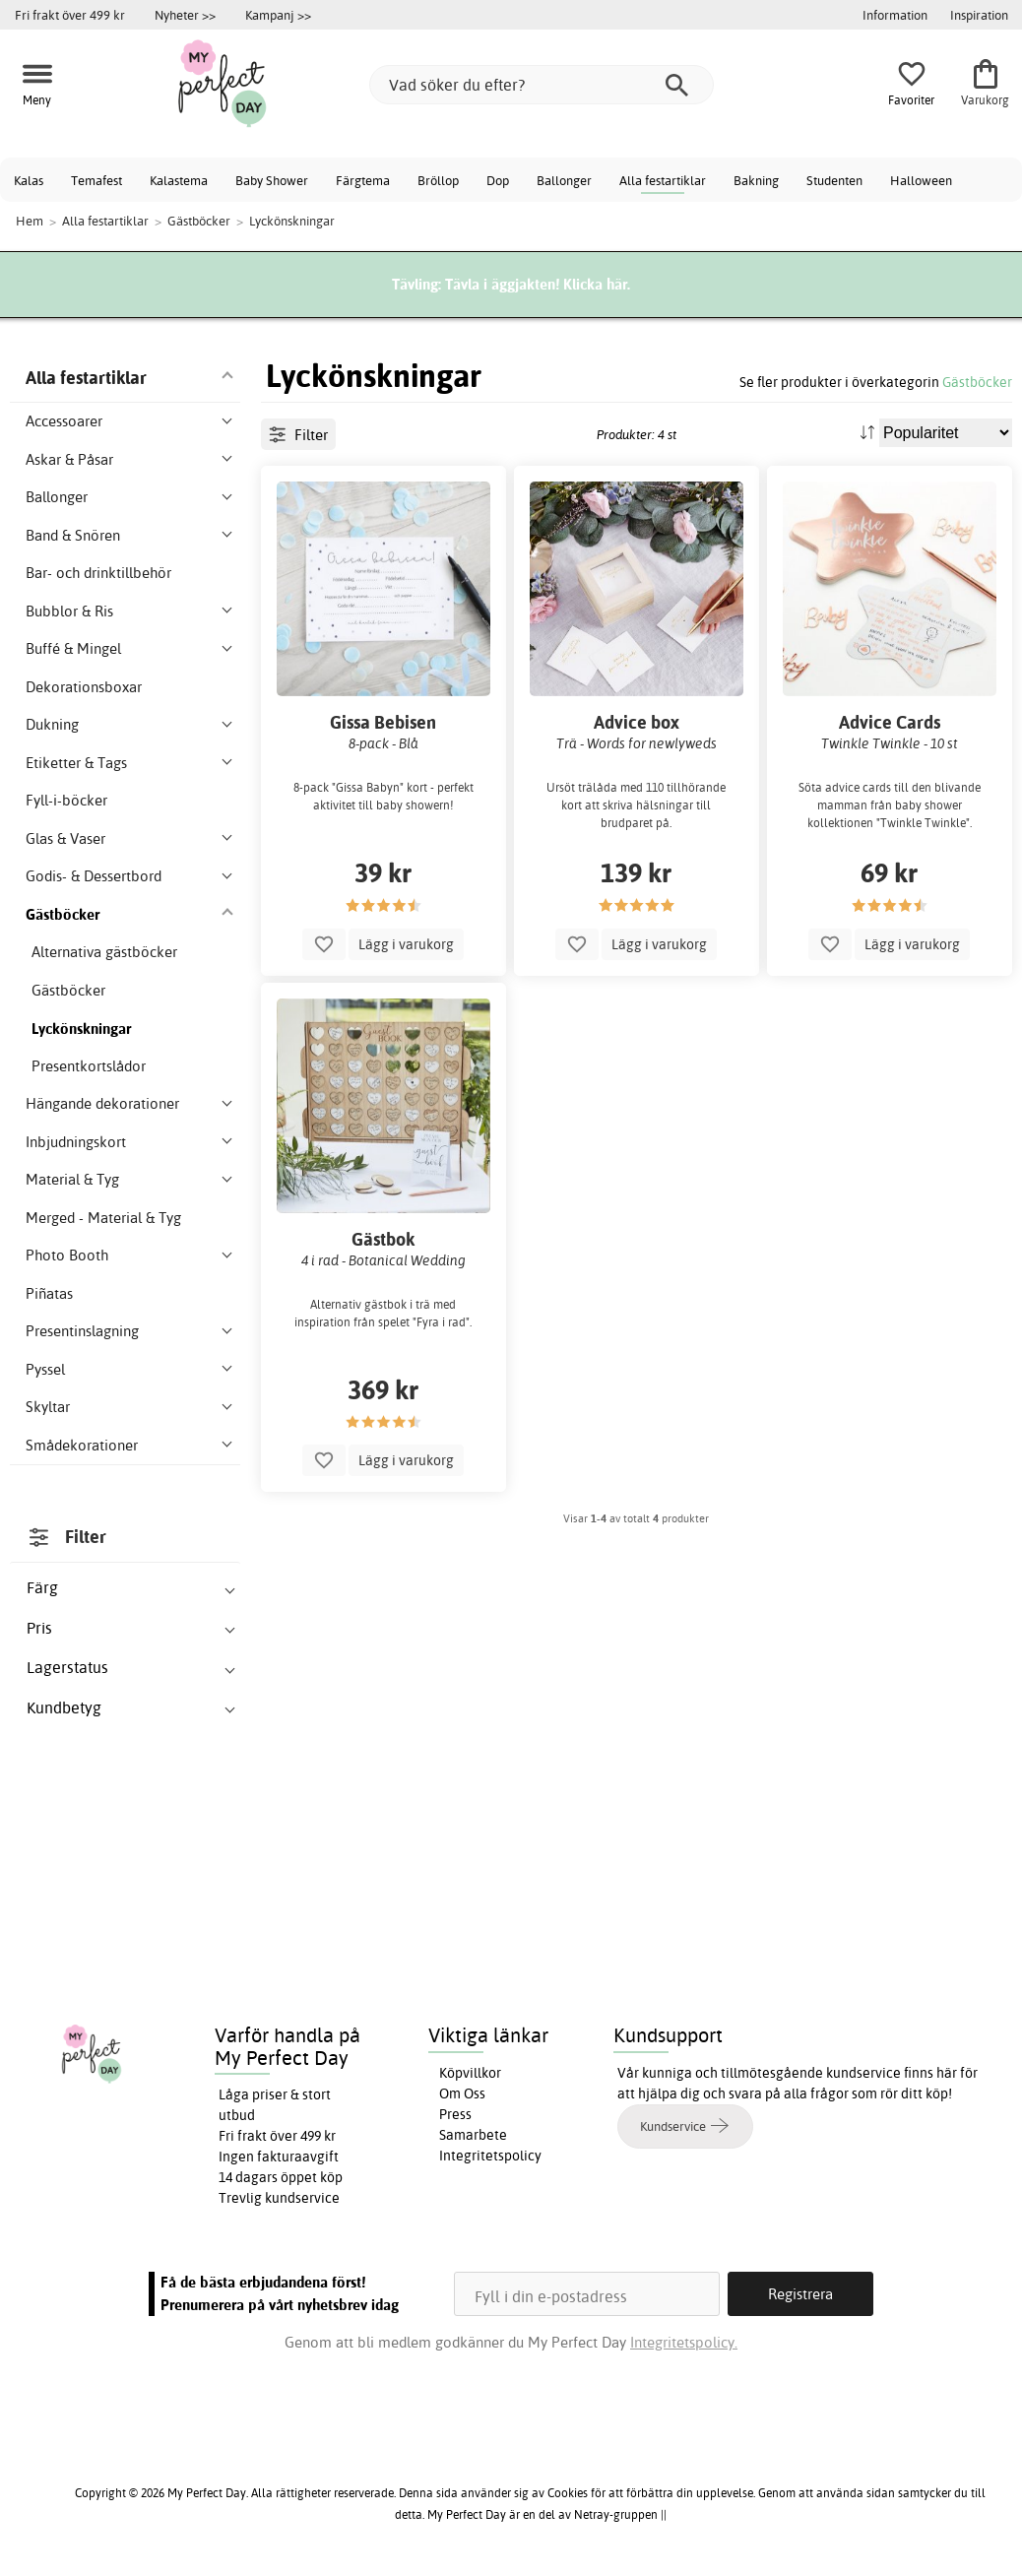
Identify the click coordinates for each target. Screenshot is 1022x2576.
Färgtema (363, 180)
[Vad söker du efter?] (541, 84)
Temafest (96, 180)
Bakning (756, 180)
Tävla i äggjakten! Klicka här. (537, 284)
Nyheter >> (185, 15)
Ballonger (564, 180)
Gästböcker (977, 381)
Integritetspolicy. (683, 2342)
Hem (29, 220)
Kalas (28, 180)
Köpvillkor (470, 2073)
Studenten (834, 180)
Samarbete (473, 2135)
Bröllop (438, 180)
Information (894, 15)
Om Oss (462, 2093)
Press (455, 2114)
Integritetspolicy (490, 2155)
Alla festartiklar (662, 180)
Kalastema (179, 180)
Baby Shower (271, 180)
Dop (497, 180)
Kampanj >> (278, 15)
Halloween (921, 180)
